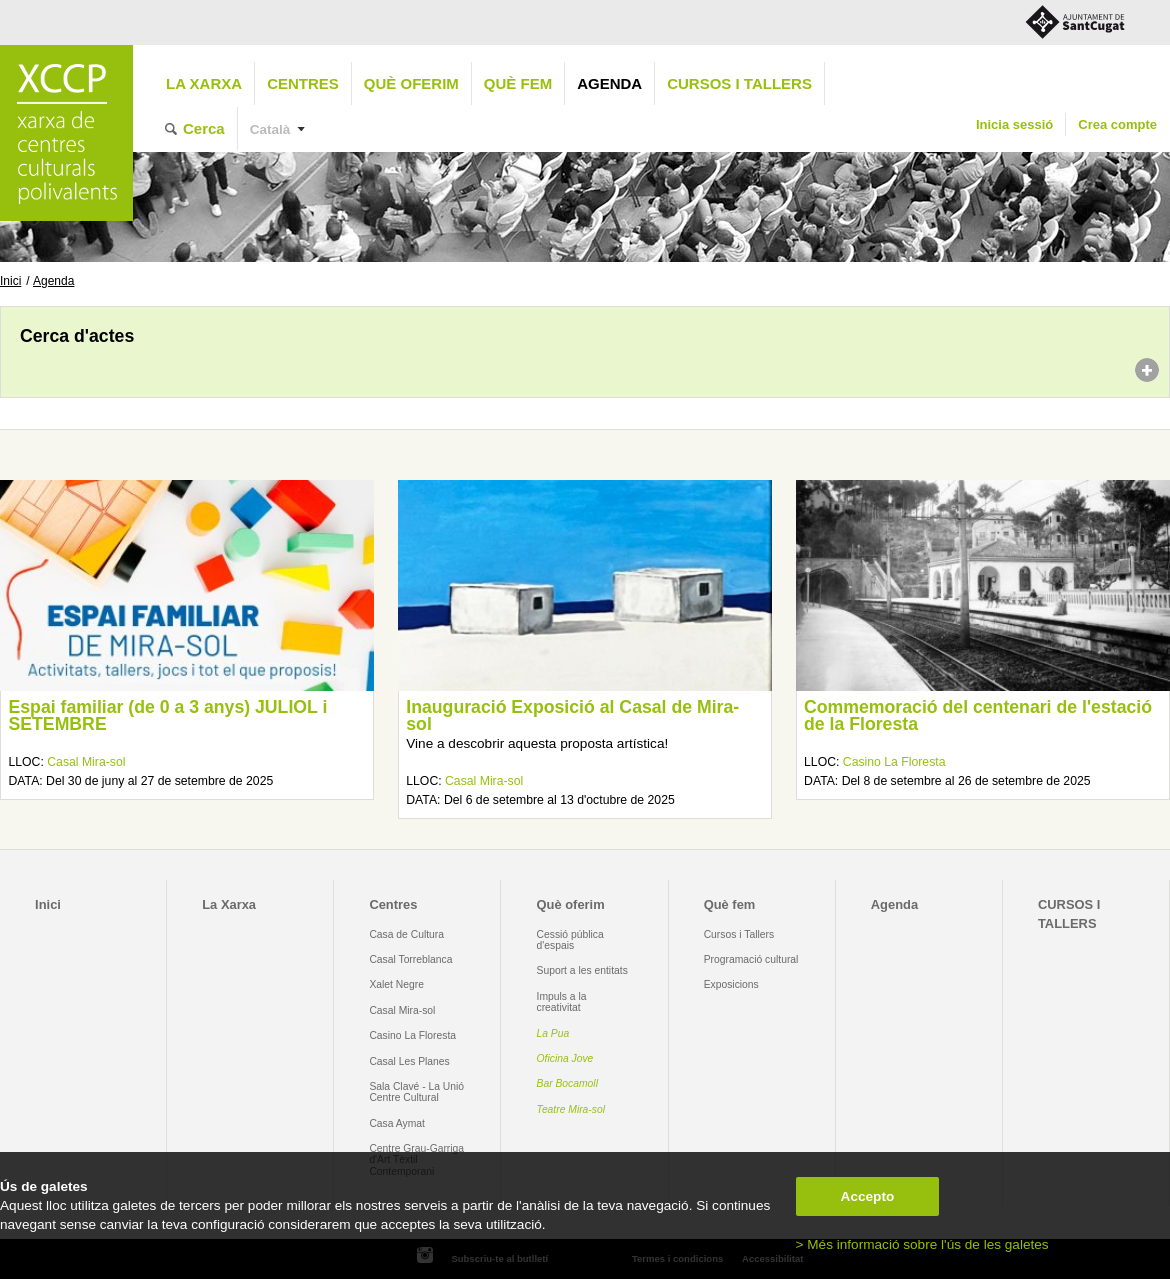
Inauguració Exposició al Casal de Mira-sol (572, 716)
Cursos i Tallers (739, 934)
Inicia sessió (1014, 124)
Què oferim (411, 83)
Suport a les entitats (582, 970)
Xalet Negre (396, 984)
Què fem (518, 83)
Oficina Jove (565, 1058)
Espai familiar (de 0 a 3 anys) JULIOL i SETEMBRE (167, 716)
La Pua (553, 1033)
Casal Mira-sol (86, 762)
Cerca (204, 128)
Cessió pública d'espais (570, 940)
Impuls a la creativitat (562, 1002)
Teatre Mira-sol (571, 1109)
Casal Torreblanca (410, 959)
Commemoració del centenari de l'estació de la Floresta (978, 716)
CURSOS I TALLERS (739, 83)
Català (270, 129)
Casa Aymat (397, 1123)
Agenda (609, 83)
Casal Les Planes (409, 1061)
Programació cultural (751, 959)
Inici (10, 281)
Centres (303, 83)
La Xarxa (204, 83)
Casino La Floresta (894, 762)
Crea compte (1117, 124)
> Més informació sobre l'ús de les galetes (922, 1244)
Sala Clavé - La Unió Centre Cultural (416, 1092)
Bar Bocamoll (567, 1083)
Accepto (868, 1196)
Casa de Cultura (406, 934)
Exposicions (731, 984)
